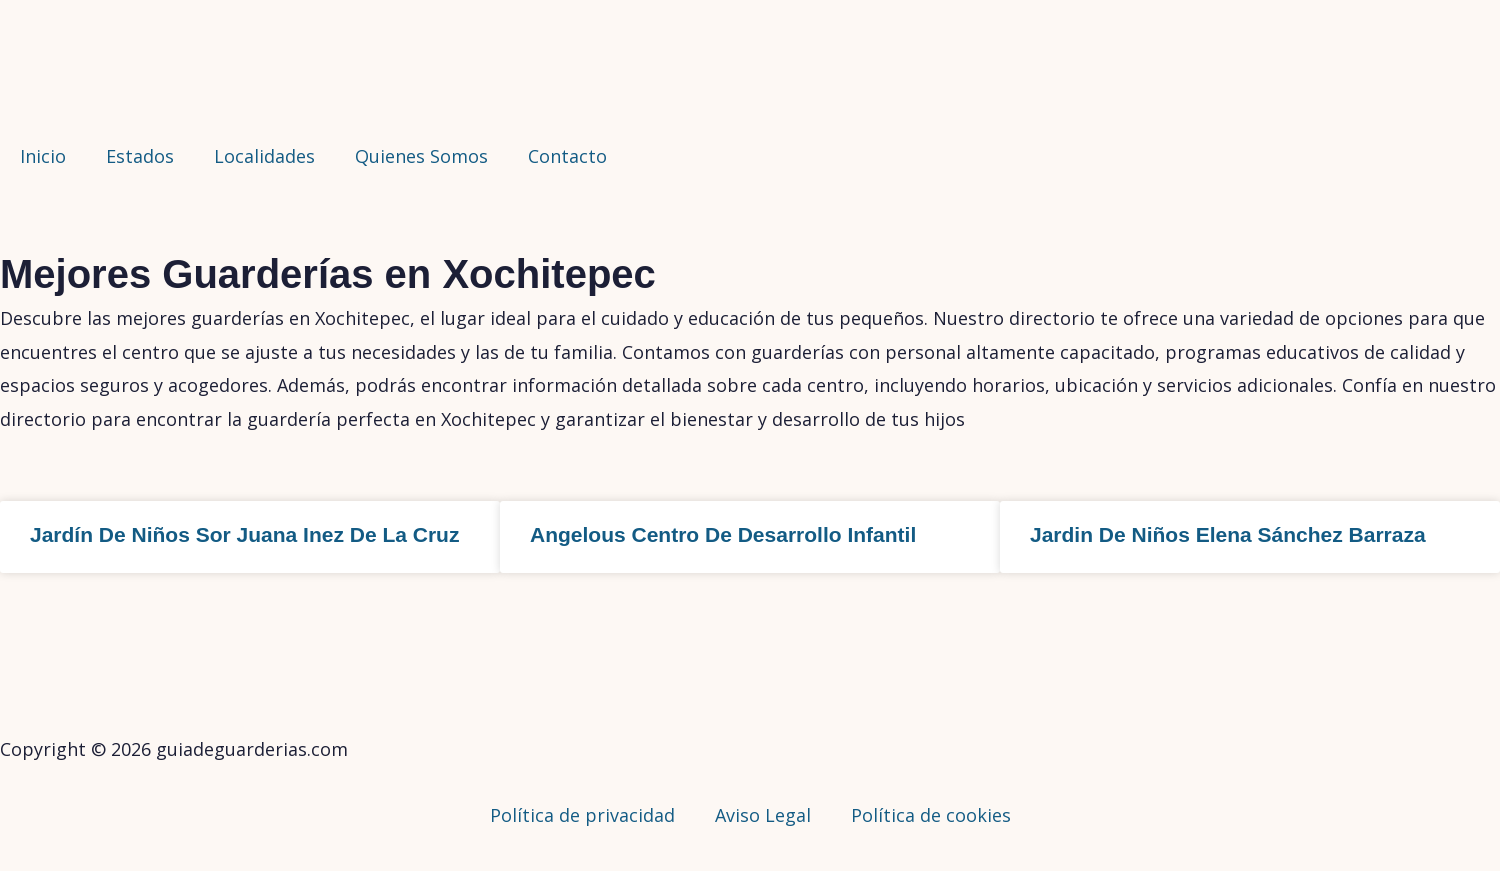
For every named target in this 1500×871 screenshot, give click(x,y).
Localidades (264, 156)
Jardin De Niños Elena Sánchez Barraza (1228, 534)
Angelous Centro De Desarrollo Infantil (723, 534)
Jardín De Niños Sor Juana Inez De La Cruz (244, 534)
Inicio (43, 156)
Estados (140, 156)
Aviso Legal (763, 815)
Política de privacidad (582, 815)
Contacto (567, 156)
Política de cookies (931, 815)
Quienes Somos (421, 156)
